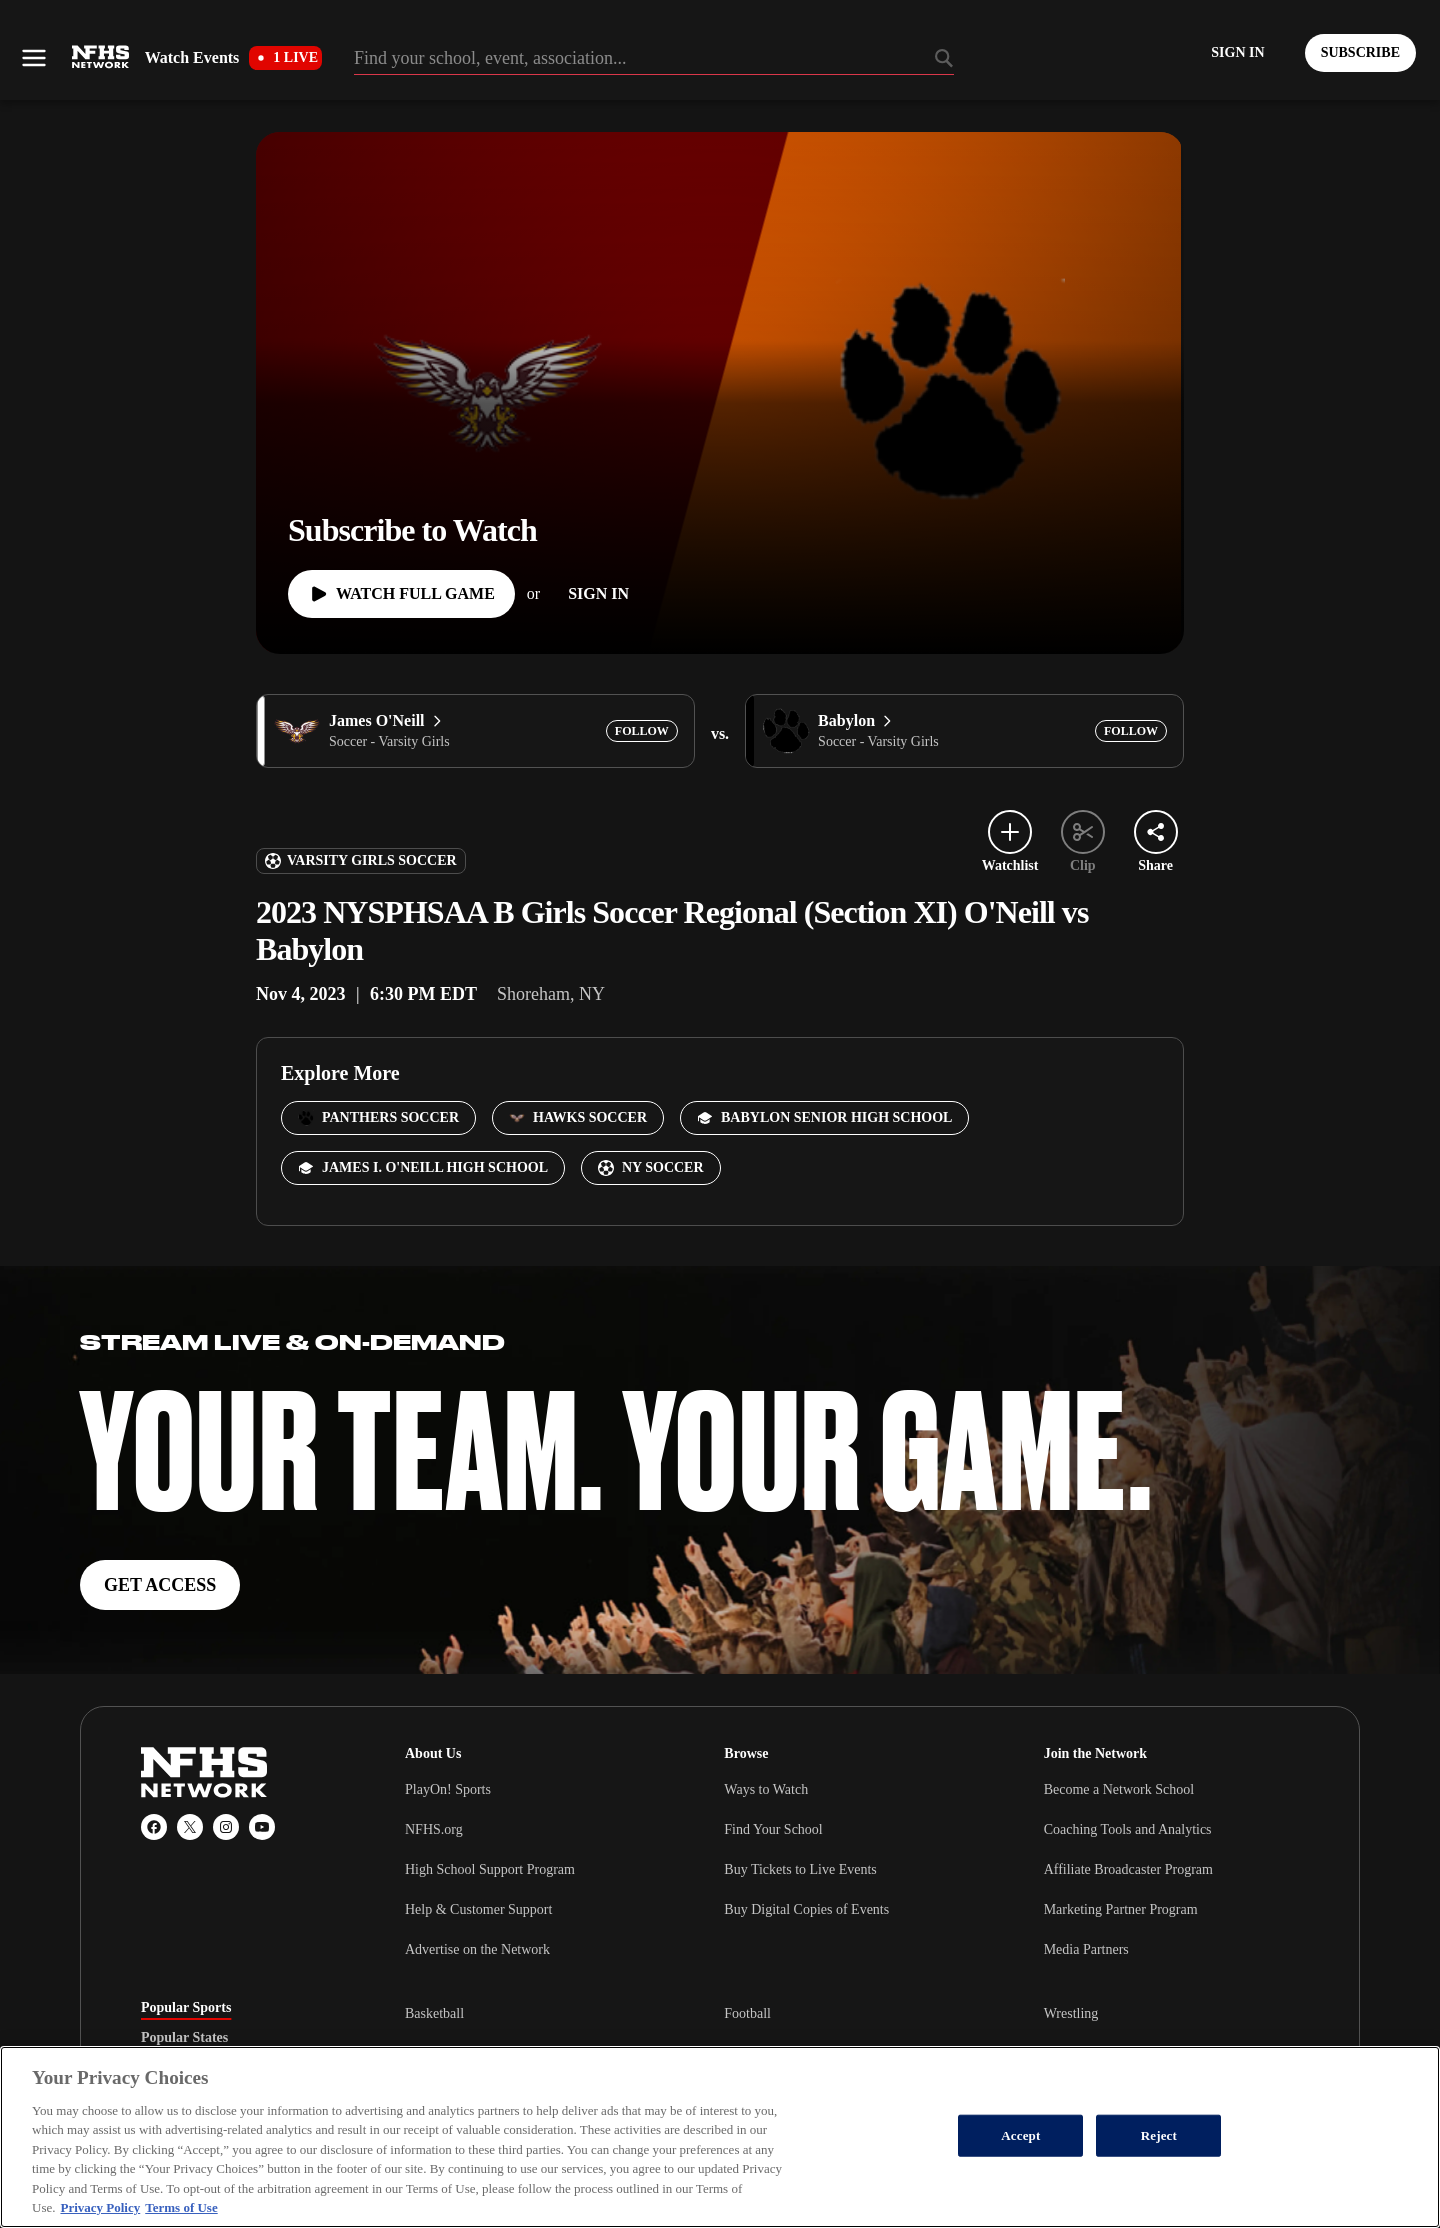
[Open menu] (34, 58)
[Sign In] (598, 594)
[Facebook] (154, 1827)
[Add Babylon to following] (1131, 731)
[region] (720, 2137)
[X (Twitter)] (190, 1827)
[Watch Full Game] (401, 594)
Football (747, 2013)
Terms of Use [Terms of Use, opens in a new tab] (181, 2207)
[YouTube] (262, 1827)
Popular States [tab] (184, 2038)
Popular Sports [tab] (186, 2008)
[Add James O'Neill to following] (642, 731)
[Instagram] (226, 1827)
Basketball (434, 2013)
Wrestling (1071, 2013)
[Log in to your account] (1237, 53)
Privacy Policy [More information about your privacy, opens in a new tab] (100, 2207)
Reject (1159, 2135)
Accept (1020, 2135)
